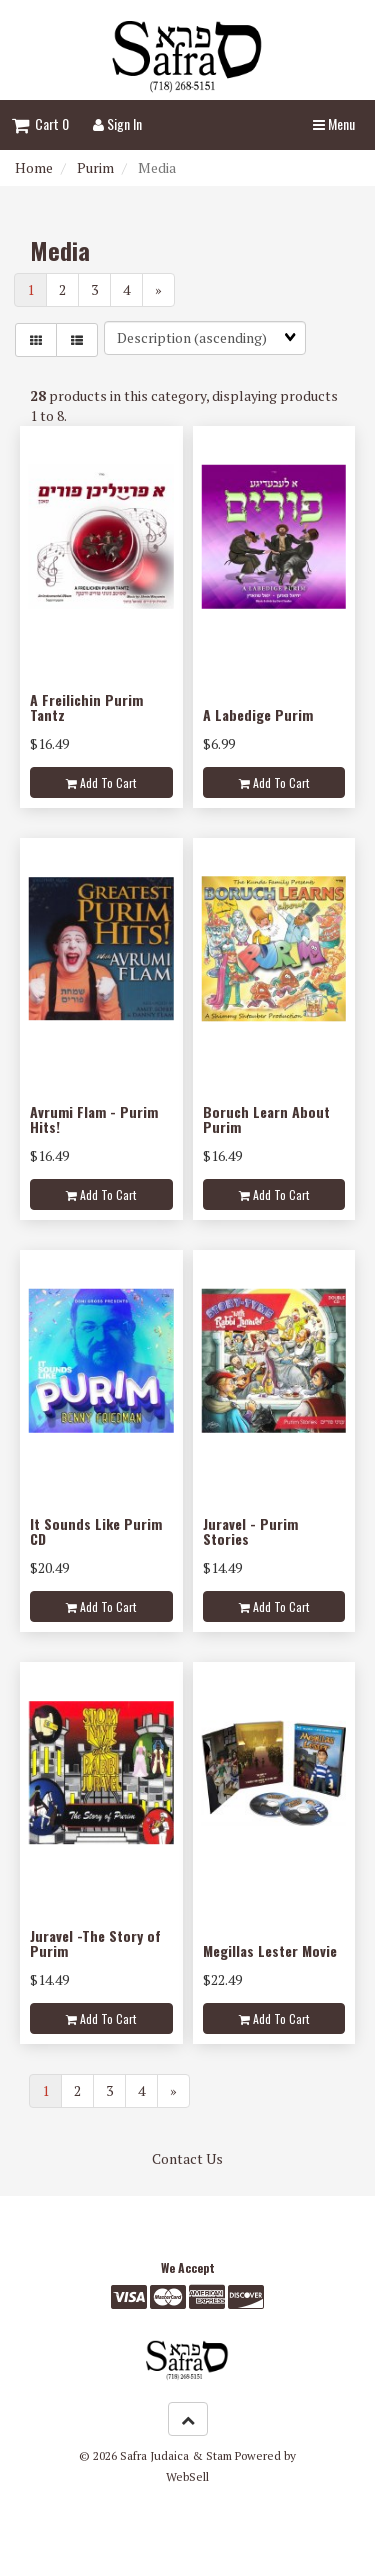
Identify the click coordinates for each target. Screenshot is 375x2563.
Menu (334, 123)
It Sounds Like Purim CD (96, 1531)
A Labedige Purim (258, 714)
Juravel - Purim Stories (250, 1531)
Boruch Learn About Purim (266, 1119)
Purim (95, 167)
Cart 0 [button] (40, 123)
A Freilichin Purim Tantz (86, 707)
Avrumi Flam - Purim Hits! (94, 1119)
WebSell (187, 2476)
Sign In (117, 123)
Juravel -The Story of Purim (95, 1943)
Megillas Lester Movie (270, 1950)
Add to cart (101, 782)
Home (34, 167)
